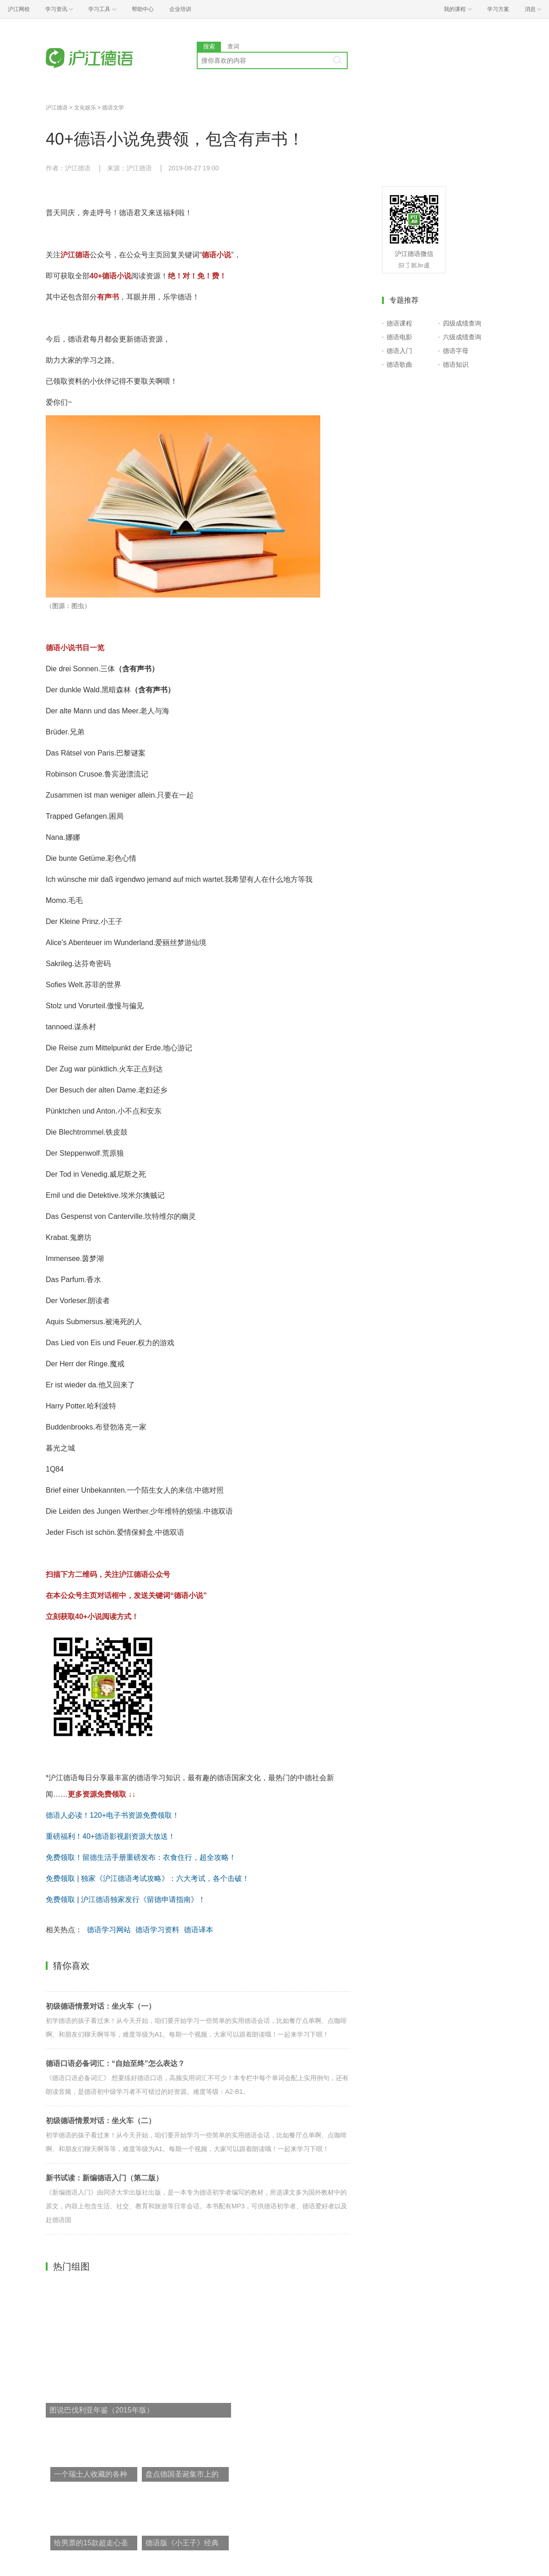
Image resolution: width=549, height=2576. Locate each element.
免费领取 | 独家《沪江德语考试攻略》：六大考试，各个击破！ (147, 1878)
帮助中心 (143, 9)
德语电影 (399, 337)
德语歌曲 (399, 364)
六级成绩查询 (462, 337)
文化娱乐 (85, 107)
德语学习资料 (157, 1930)
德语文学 (113, 107)
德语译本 (198, 1930)
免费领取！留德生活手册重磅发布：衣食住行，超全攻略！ (141, 1857)
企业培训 (180, 9)
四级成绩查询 (462, 323)
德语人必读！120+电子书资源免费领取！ (112, 1815)
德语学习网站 (109, 1930)
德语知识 (455, 364)
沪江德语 (57, 107)
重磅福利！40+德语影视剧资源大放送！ (110, 1836)
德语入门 (399, 350)
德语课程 (399, 323)
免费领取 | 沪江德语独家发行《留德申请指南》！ (125, 1899)
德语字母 (455, 350)
